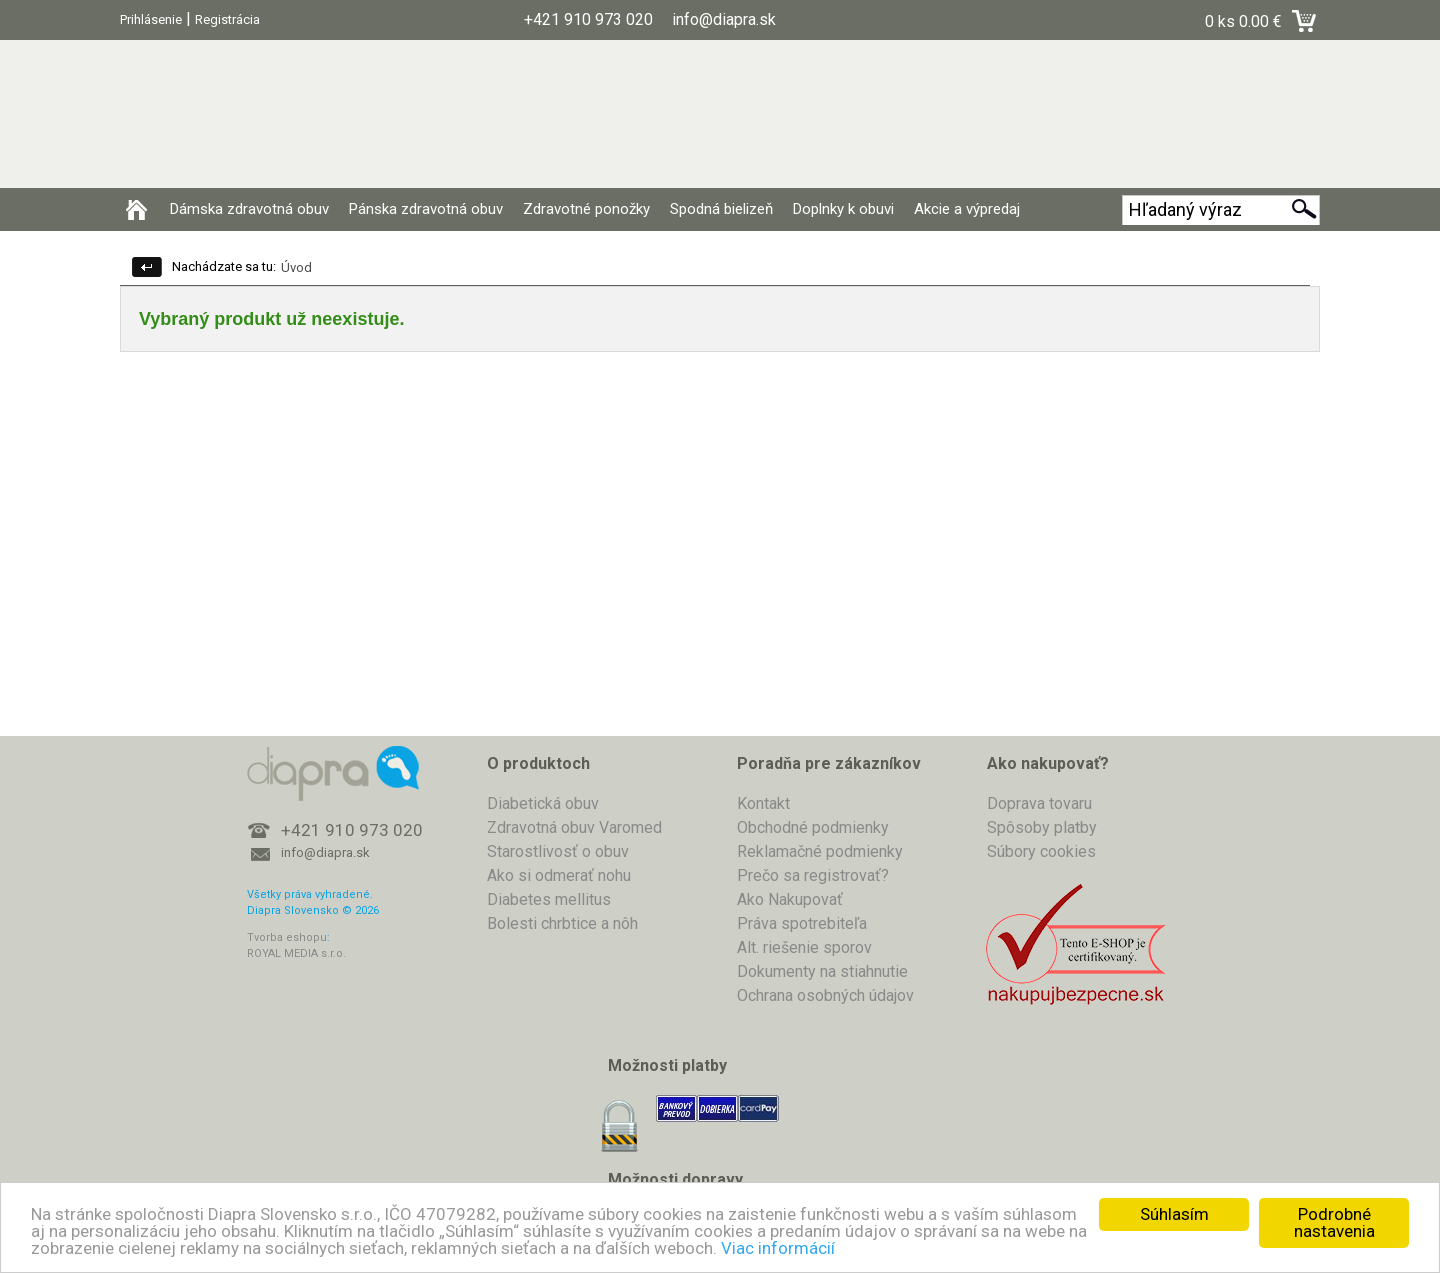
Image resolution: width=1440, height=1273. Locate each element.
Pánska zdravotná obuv (426, 209)
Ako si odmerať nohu (559, 875)
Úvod (296, 267)
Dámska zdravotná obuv (249, 209)
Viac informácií (778, 1248)
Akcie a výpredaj (967, 209)
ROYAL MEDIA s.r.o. (296, 953)
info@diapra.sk (325, 852)
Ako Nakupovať (790, 899)
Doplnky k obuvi (843, 209)
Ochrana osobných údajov (825, 995)
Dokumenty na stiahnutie (822, 971)
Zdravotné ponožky (586, 209)
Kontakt (763, 803)
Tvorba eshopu (287, 937)
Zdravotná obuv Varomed (574, 827)
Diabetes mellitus (549, 899)
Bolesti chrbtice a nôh (562, 923)
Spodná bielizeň (721, 209)
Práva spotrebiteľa (802, 923)
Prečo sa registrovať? (813, 875)
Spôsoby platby (1042, 827)
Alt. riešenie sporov (804, 947)
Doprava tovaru (1039, 803)
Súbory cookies (1041, 851)
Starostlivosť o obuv (558, 851)
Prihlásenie (151, 19)
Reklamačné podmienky (820, 851)
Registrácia (227, 19)
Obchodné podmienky (813, 827)
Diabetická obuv (543, 803)
